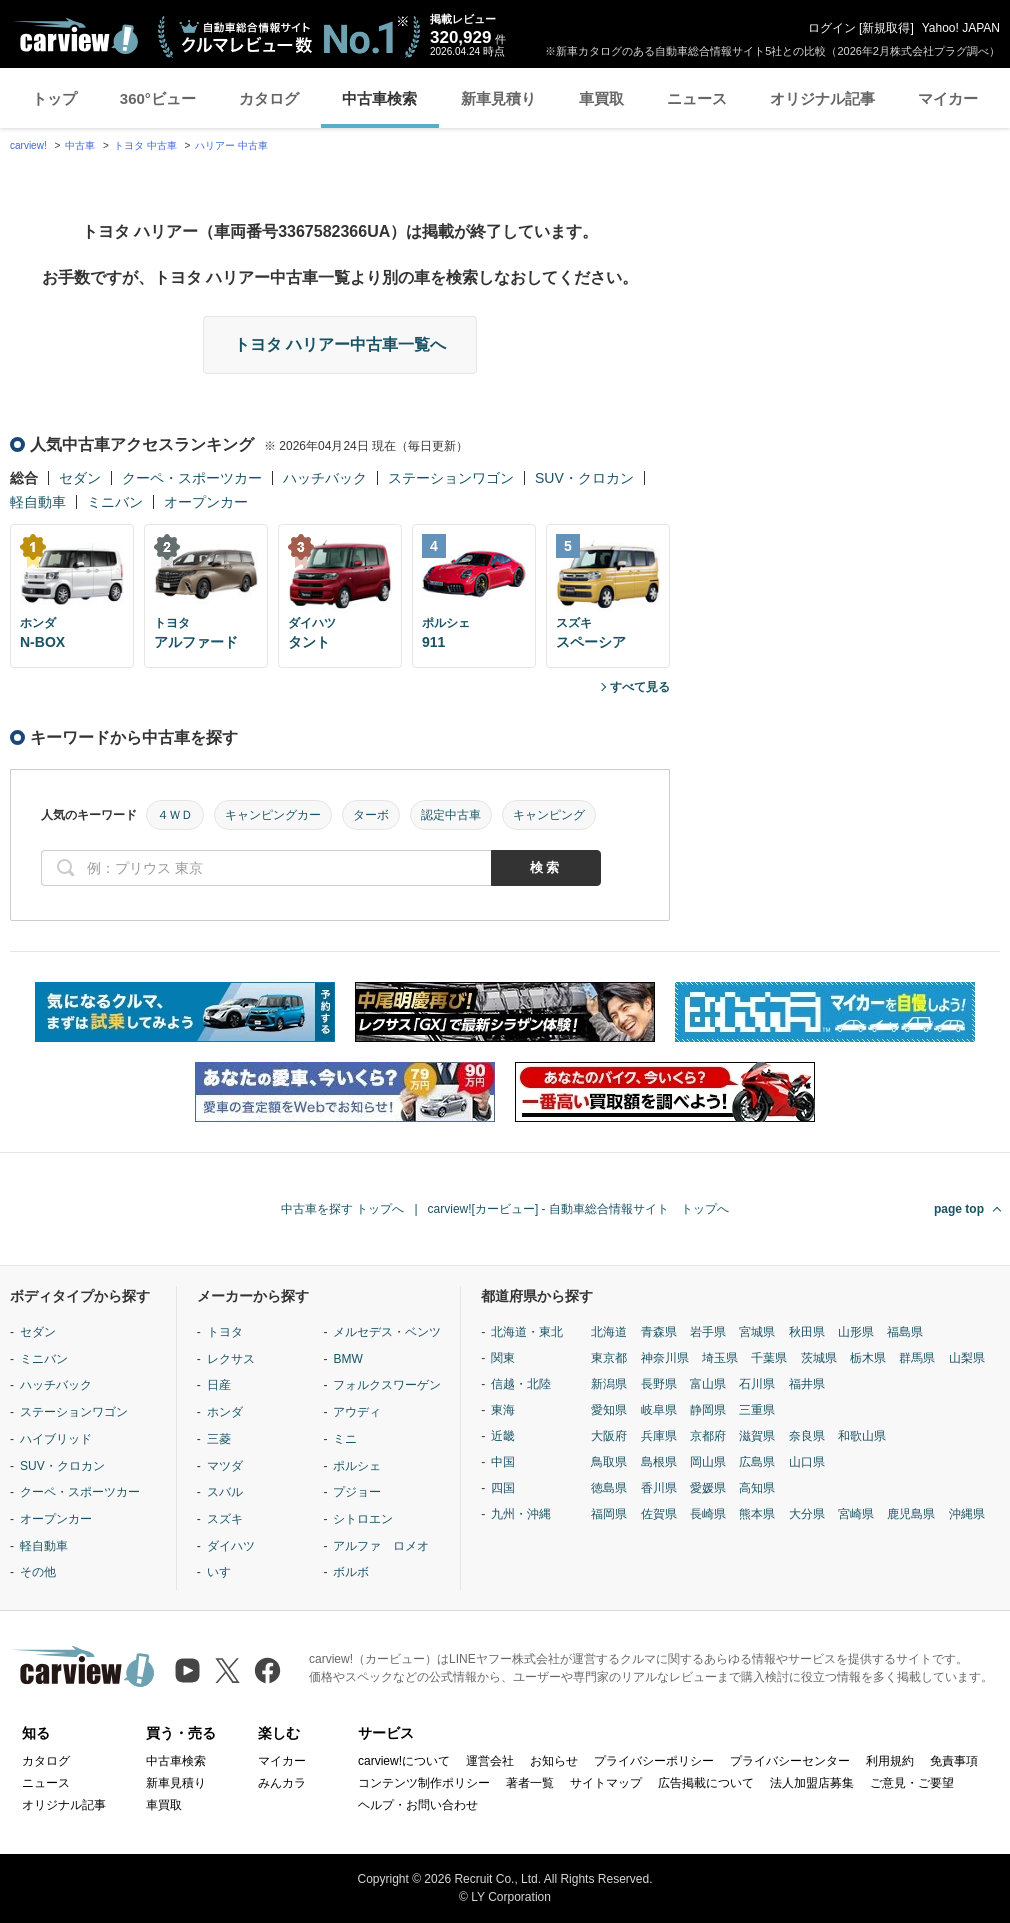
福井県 (807, 1384)
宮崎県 (856, 1514)
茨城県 (819, 1358)
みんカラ (282, 1783)
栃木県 (868, 1358)
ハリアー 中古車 (231, 145)
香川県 (659, 1488)
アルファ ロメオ (381, 1546)
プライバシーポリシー (654, 1761)
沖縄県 (967, 1514)
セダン (80, 478)
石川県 (757, 1384)
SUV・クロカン (584, 478)
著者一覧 (530, 1783)
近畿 (503, 1436)
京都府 (708, 1436)
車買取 (601, 98)
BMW (347, 1359)
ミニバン (115, 502)
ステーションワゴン (451, 478)
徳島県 (609, 1488)
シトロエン (363, 1519)
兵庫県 (659, 1436)
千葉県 (769, 1358)
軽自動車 (38, 502)
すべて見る (640, 687)
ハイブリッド (56, 1439)
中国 (503, 1462)
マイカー (948, 98)
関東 (503, 1358)
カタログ (269, 98)
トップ (54, 98)
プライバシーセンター (790, 1761)
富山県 (708, 1384)
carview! (28, 145)
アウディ (357, 1412)
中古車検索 (379, 98)
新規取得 (886, 28)
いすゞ (225, 1572)
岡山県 (708, 1462)
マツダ (225, 1466)
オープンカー (206, 502)
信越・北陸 (521, 1384)
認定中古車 (451, 815)
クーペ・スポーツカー (192, 478)
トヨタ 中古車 (145, 145)
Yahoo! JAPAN (961, 28)
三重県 (757, 1410)
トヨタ (225, 1332)
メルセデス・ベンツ (387, 1332)
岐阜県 (659, 1410)
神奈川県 (665, 1358)
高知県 (757, 1488)
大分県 (807, 1514)
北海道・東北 (527, 1332)
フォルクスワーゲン (387, 1385)
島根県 (659, 1462)
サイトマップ (606, 1783)
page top (959, 1209)
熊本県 (757, 1514)
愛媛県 (708, 1488)
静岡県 (708, 1410)
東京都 (609, 1358)
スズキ (225, 1519)
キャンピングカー (273, 815)
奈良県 (807, 1436)
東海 (503, 1410)
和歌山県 (862, 1436)
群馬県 (917, 1358)
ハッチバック (325, 478)
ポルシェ (357, 1466)
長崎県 (708, 1514)
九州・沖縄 (521, 1514)
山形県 (856, 1332)
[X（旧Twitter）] (227, 1670)
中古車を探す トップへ (342, 1209)
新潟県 (609, 1384)
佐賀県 (659, 1514)
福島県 (905, 1332)
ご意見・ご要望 (912, 1783)
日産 (219, 1385)
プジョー (357, 1492)
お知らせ (554, 1761)
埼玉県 (720, 1358)
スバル (225, 1492)
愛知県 (609, 1410)
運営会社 (490, 1761)
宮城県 (757, 1332)
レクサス (231, 1359)
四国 (503, 1488)
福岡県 (609, 1514)
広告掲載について (706, 1783)
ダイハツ (231, 1546)
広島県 (757, 1462)
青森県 (659, 1332)
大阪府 (609, 1436)
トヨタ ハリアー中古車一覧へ (340, 344)
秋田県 (807, 1332)
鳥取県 (609, 1462)
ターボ (371, 815)
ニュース (697, 98)
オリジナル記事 (822, 98)
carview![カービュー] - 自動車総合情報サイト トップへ (578, 1209)
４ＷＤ (175, 815)
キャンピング (549, 815)
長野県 (659, 1384)
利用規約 (890, 1761)
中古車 (80, 145)
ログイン (832, 28)
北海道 (609, 1332)
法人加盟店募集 (812, 1783)
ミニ (345, 1439)
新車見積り (498, 98)
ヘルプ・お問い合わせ (418, 1805)
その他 (38, 1572)
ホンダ (225, 1412)
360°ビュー (158, 98)
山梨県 (967, 1358)
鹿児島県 (911, 1514)
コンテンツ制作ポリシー (424, 1783)
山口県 (807, 1462)
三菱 (219, 1439)
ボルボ (351, 1572)
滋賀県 (757, 1436)
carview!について (404, 1761)
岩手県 (708, 1332)
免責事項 (954, 1761)
